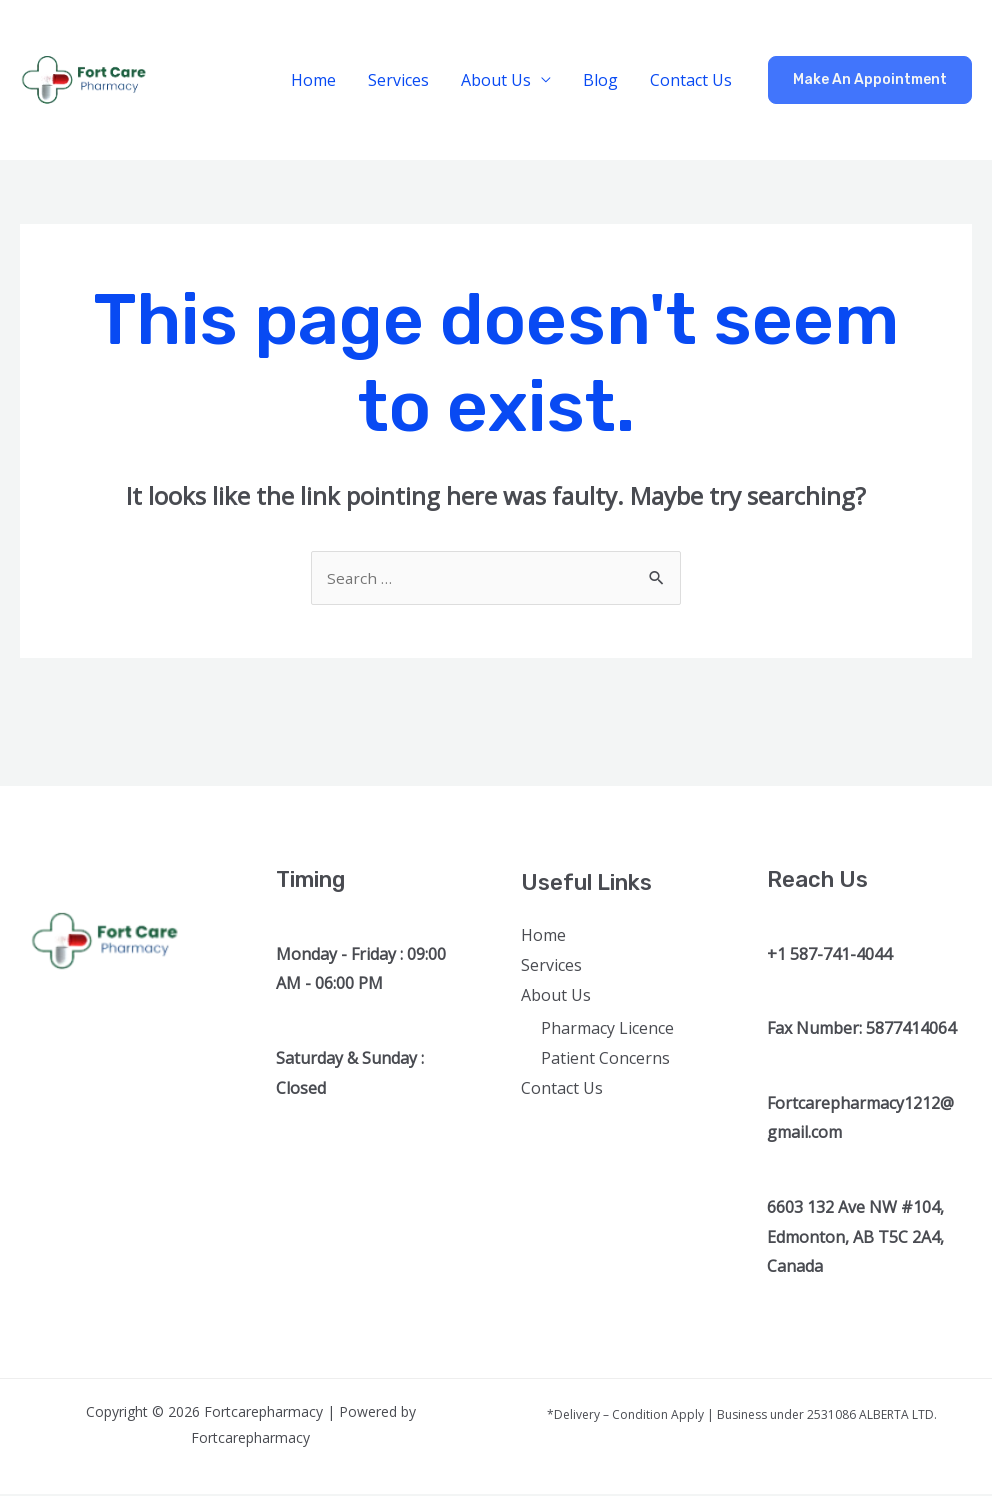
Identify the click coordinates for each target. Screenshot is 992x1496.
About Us (496, 80)
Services (398, 80)
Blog (600, 80)
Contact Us (691, 80)
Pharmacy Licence (607, 1030)
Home (313, 80)
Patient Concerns (605, 1060)
